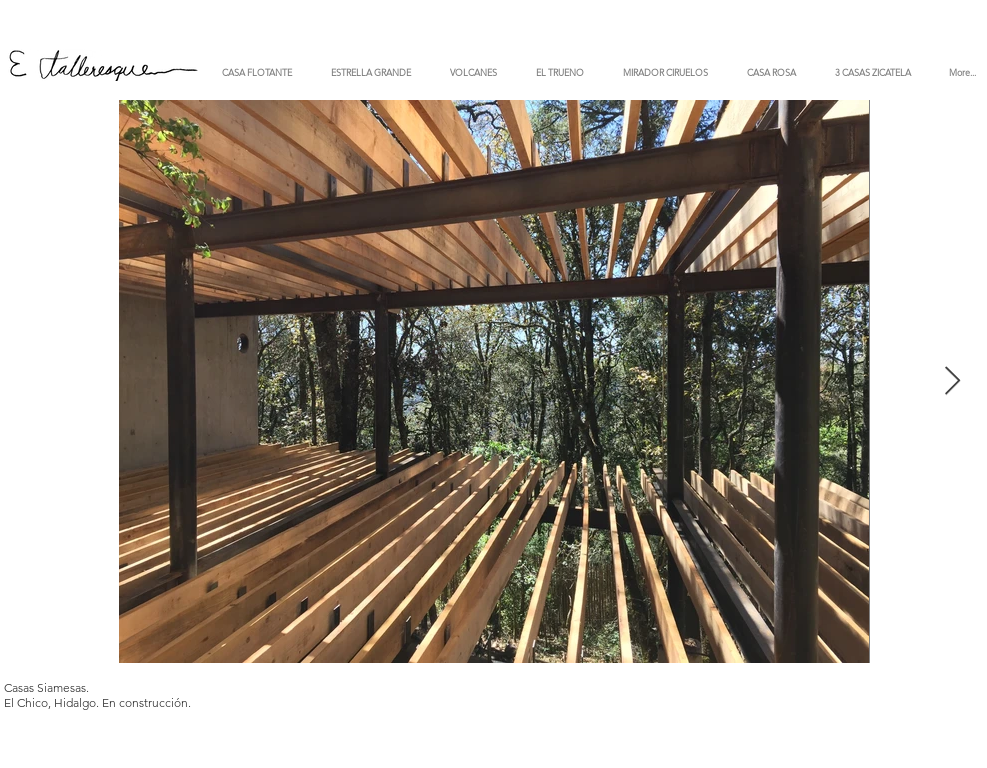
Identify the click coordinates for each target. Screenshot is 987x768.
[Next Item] (953, 381)
